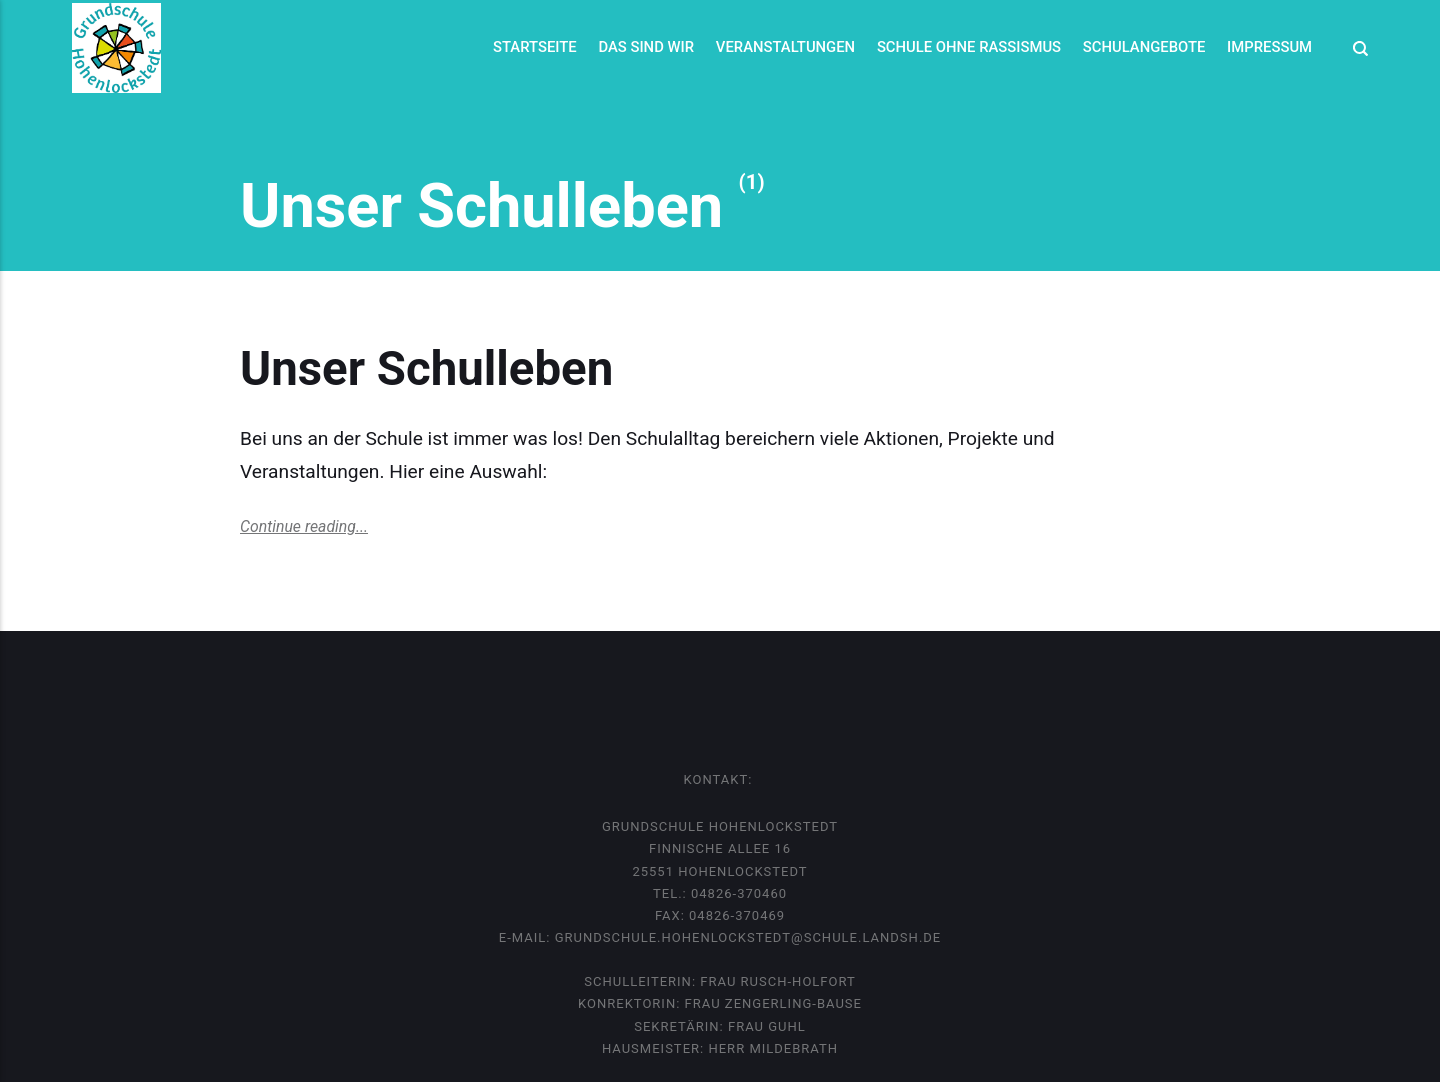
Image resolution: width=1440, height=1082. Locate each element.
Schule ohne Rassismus (969, 47)
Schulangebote (1144, 47)
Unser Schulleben (432, 369)
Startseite (535, 47)
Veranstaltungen (785, 47)
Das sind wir (646, 47)
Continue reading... (304, 526)
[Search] (1355, 48)
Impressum (1269, 47)
